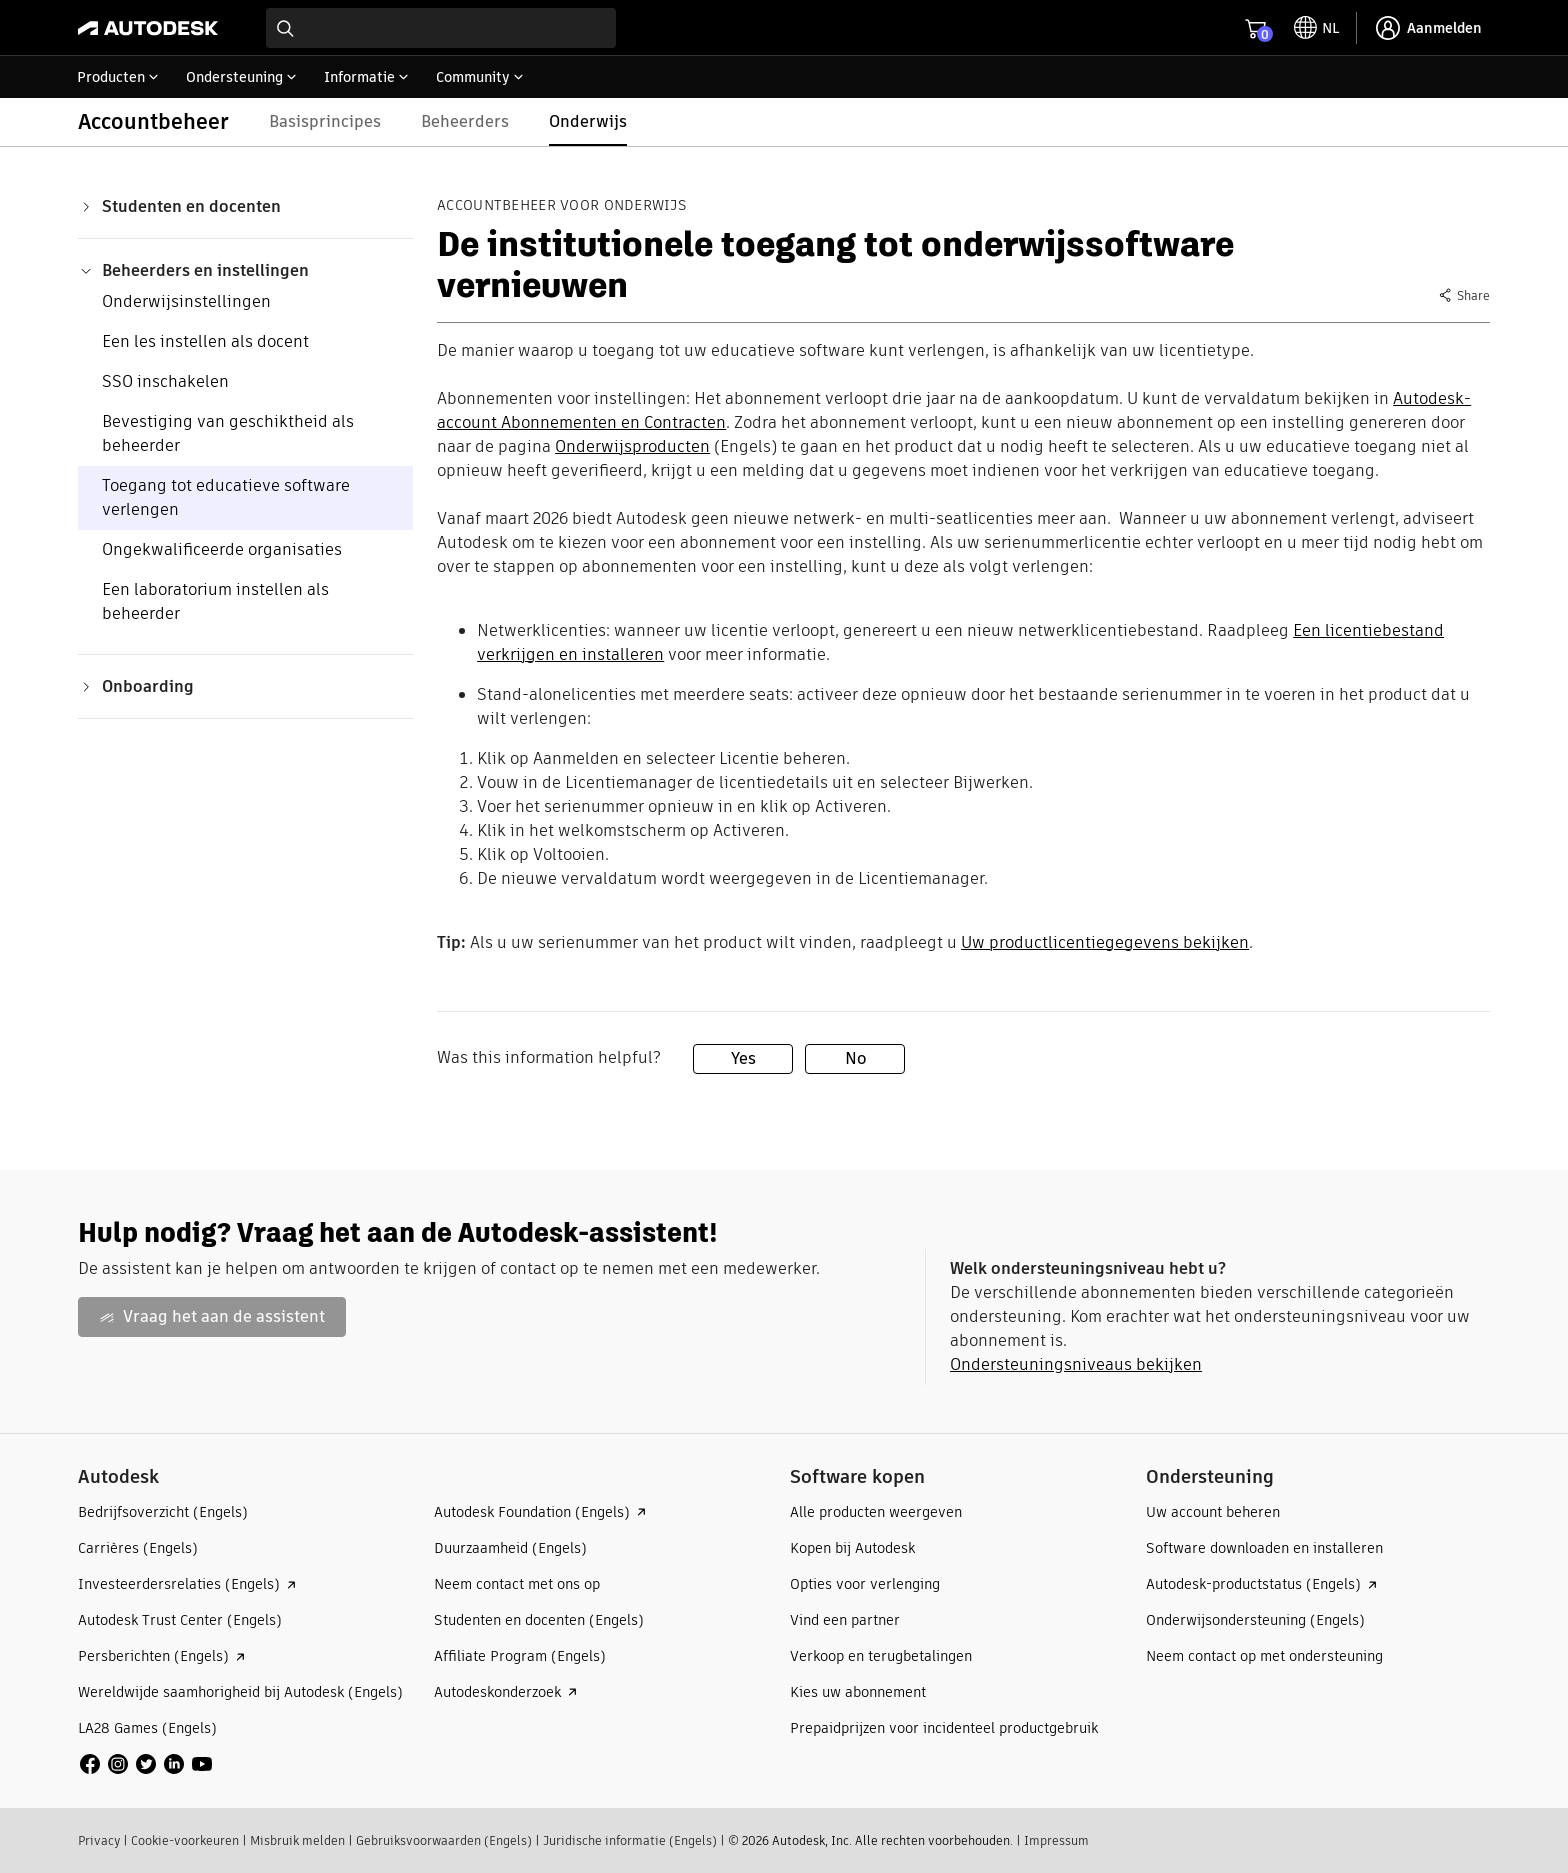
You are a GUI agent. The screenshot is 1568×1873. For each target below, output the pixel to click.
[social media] (146, 1764)
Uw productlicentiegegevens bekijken (1105, 942)
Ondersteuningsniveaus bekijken (1076, 1364)
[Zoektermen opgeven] (441, 28)
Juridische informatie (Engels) (630, 1840)
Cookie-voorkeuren (185, 1840)
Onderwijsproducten (632, 446)
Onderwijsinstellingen (186, 301)
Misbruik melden (297, 1840)
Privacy (99, 1840)
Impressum (1056, 1840)
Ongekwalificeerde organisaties (222, 549)
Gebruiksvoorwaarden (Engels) (444, 1840)
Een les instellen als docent (205, 341)
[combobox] (441, 28)
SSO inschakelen (165, 381)
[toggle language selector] (1316, 28)
